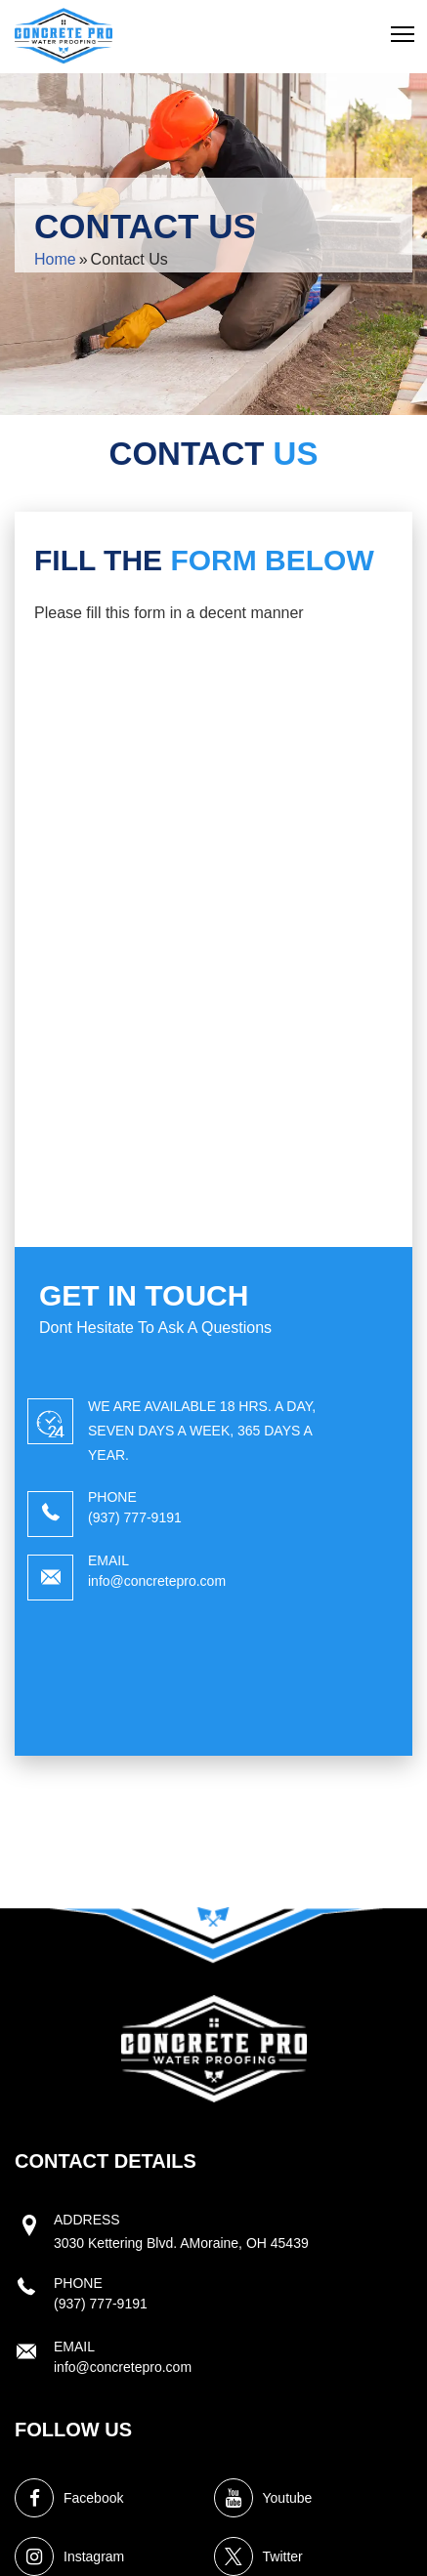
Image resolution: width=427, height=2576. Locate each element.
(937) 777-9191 (135, 1517)
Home (55, 259)
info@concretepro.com (157, 1581)
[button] (402, 34)
